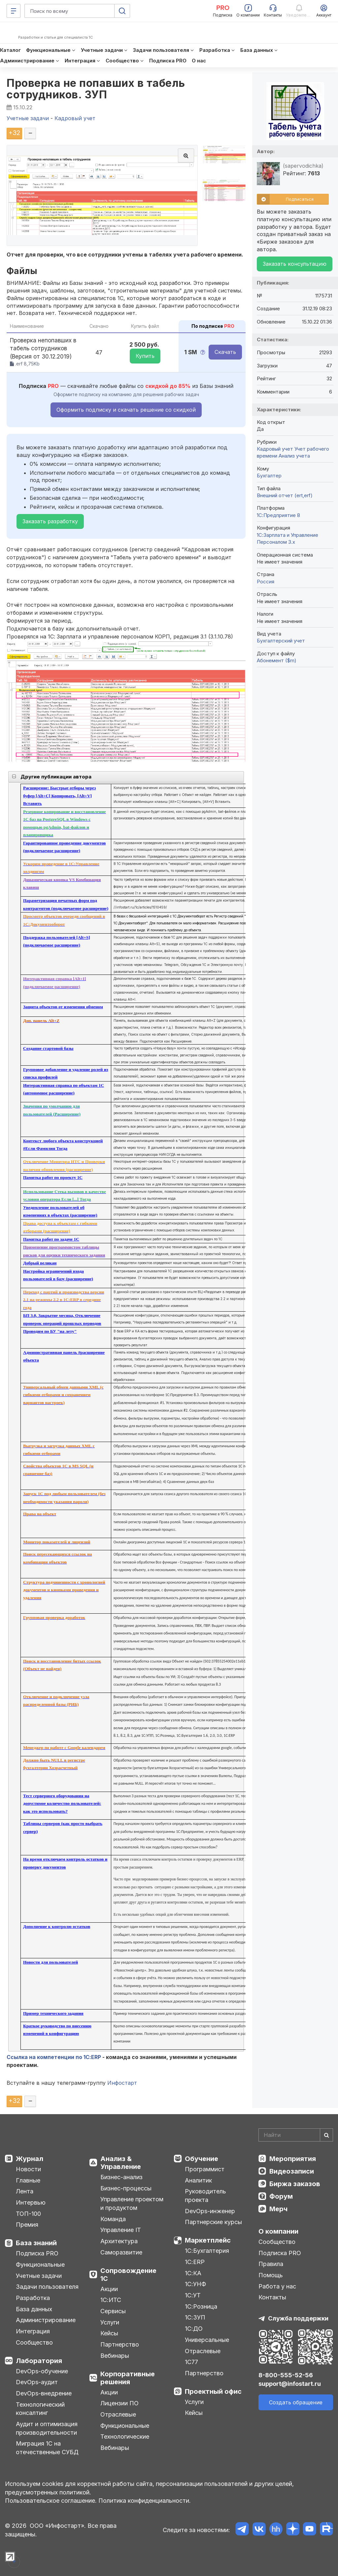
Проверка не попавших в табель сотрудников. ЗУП (96, 89)
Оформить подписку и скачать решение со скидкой (126, 409)
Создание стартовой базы (48, 1048)
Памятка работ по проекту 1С (53, 1177)
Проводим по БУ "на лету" (50, 1331)
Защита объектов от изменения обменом (63, 1006)
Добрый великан (39, 1262)
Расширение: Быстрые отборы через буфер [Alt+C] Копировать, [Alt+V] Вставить (59, 795)
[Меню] (13, 11)
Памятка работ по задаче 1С (51, 1239)
